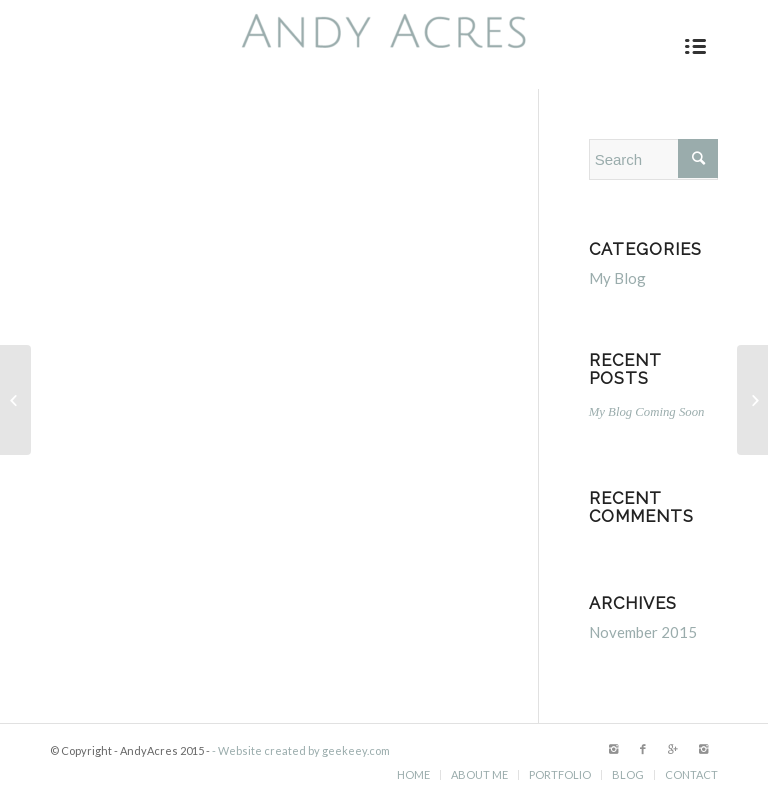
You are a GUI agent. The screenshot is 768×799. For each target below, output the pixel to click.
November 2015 (643, 632)
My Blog (617, 278)
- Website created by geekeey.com (301, 750)
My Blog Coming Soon (647, 412)
